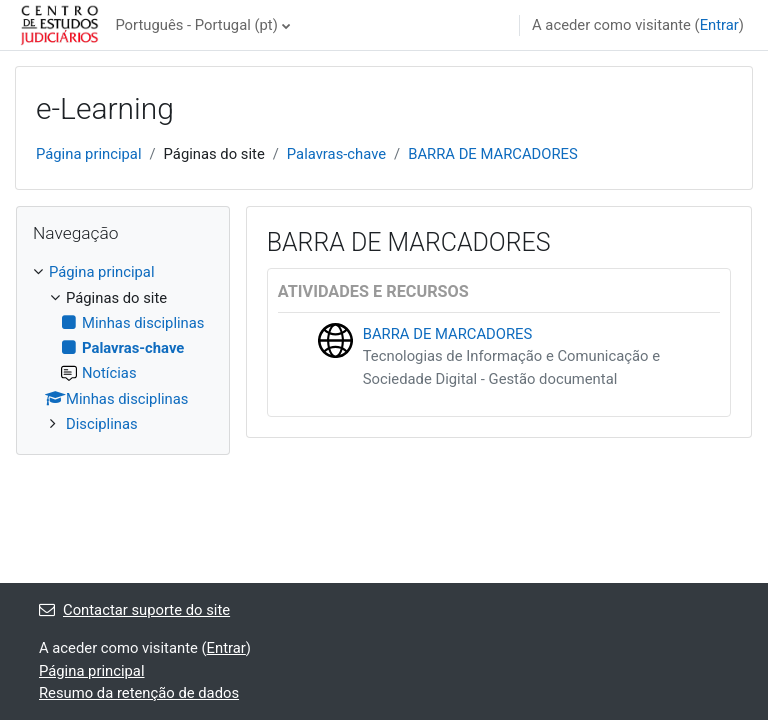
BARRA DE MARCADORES (493, 154)
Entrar (719, 25)
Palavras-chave (336, 154)
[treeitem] (123, 348)
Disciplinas (102, 424)
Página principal (89, 154)
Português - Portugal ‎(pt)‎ (196, 25)
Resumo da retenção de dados (139, 693)
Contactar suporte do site (134, 610)
